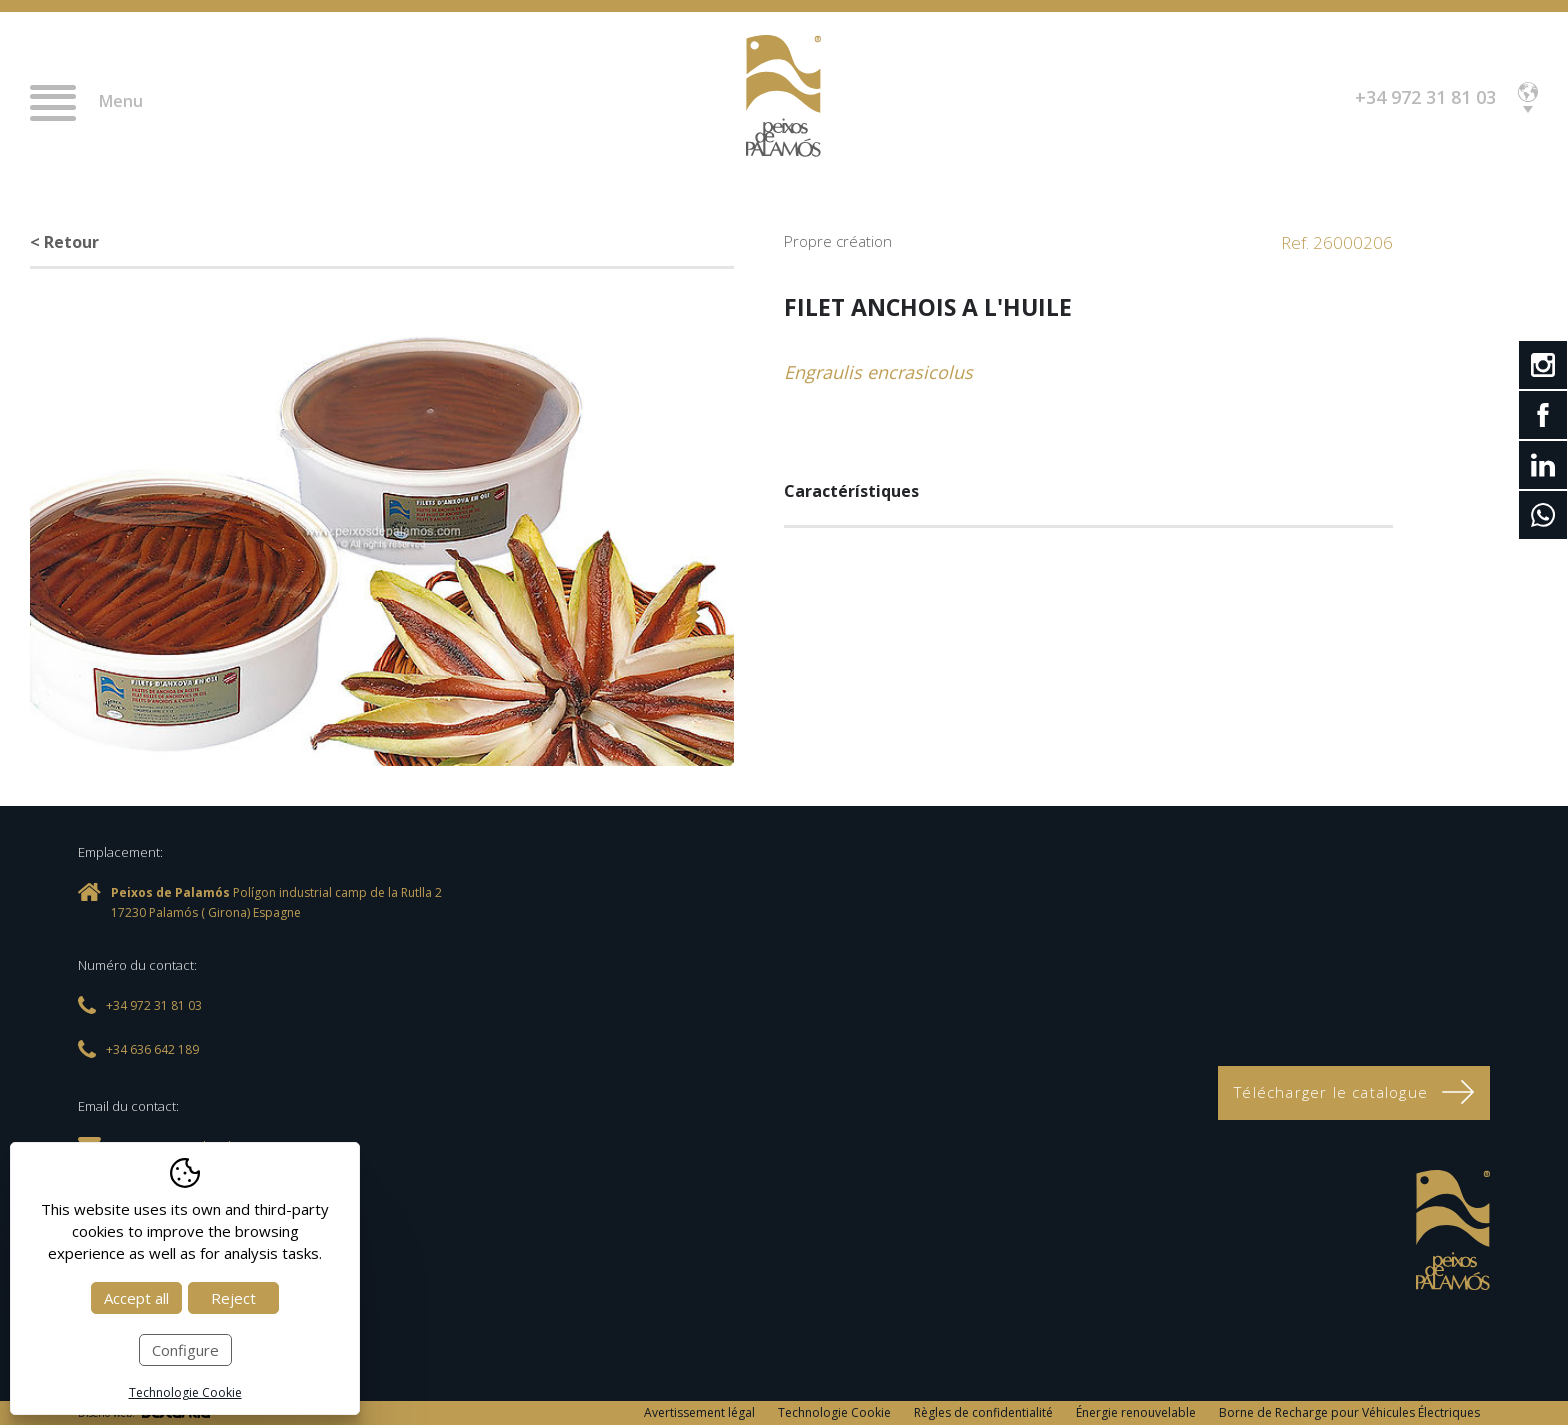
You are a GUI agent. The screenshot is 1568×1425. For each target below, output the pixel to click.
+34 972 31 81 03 (1425, 97)
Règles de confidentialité (983, 1412)
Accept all (136, 1298)
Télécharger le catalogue (1354, 1092)
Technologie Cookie (834, 1412)
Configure (185, 1350)
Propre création (838, 241)
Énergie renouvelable (1136, 1412)
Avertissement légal (699, 1412)
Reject (233, 1298)
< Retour (64, 242)
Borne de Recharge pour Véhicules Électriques (1349, 1412)
